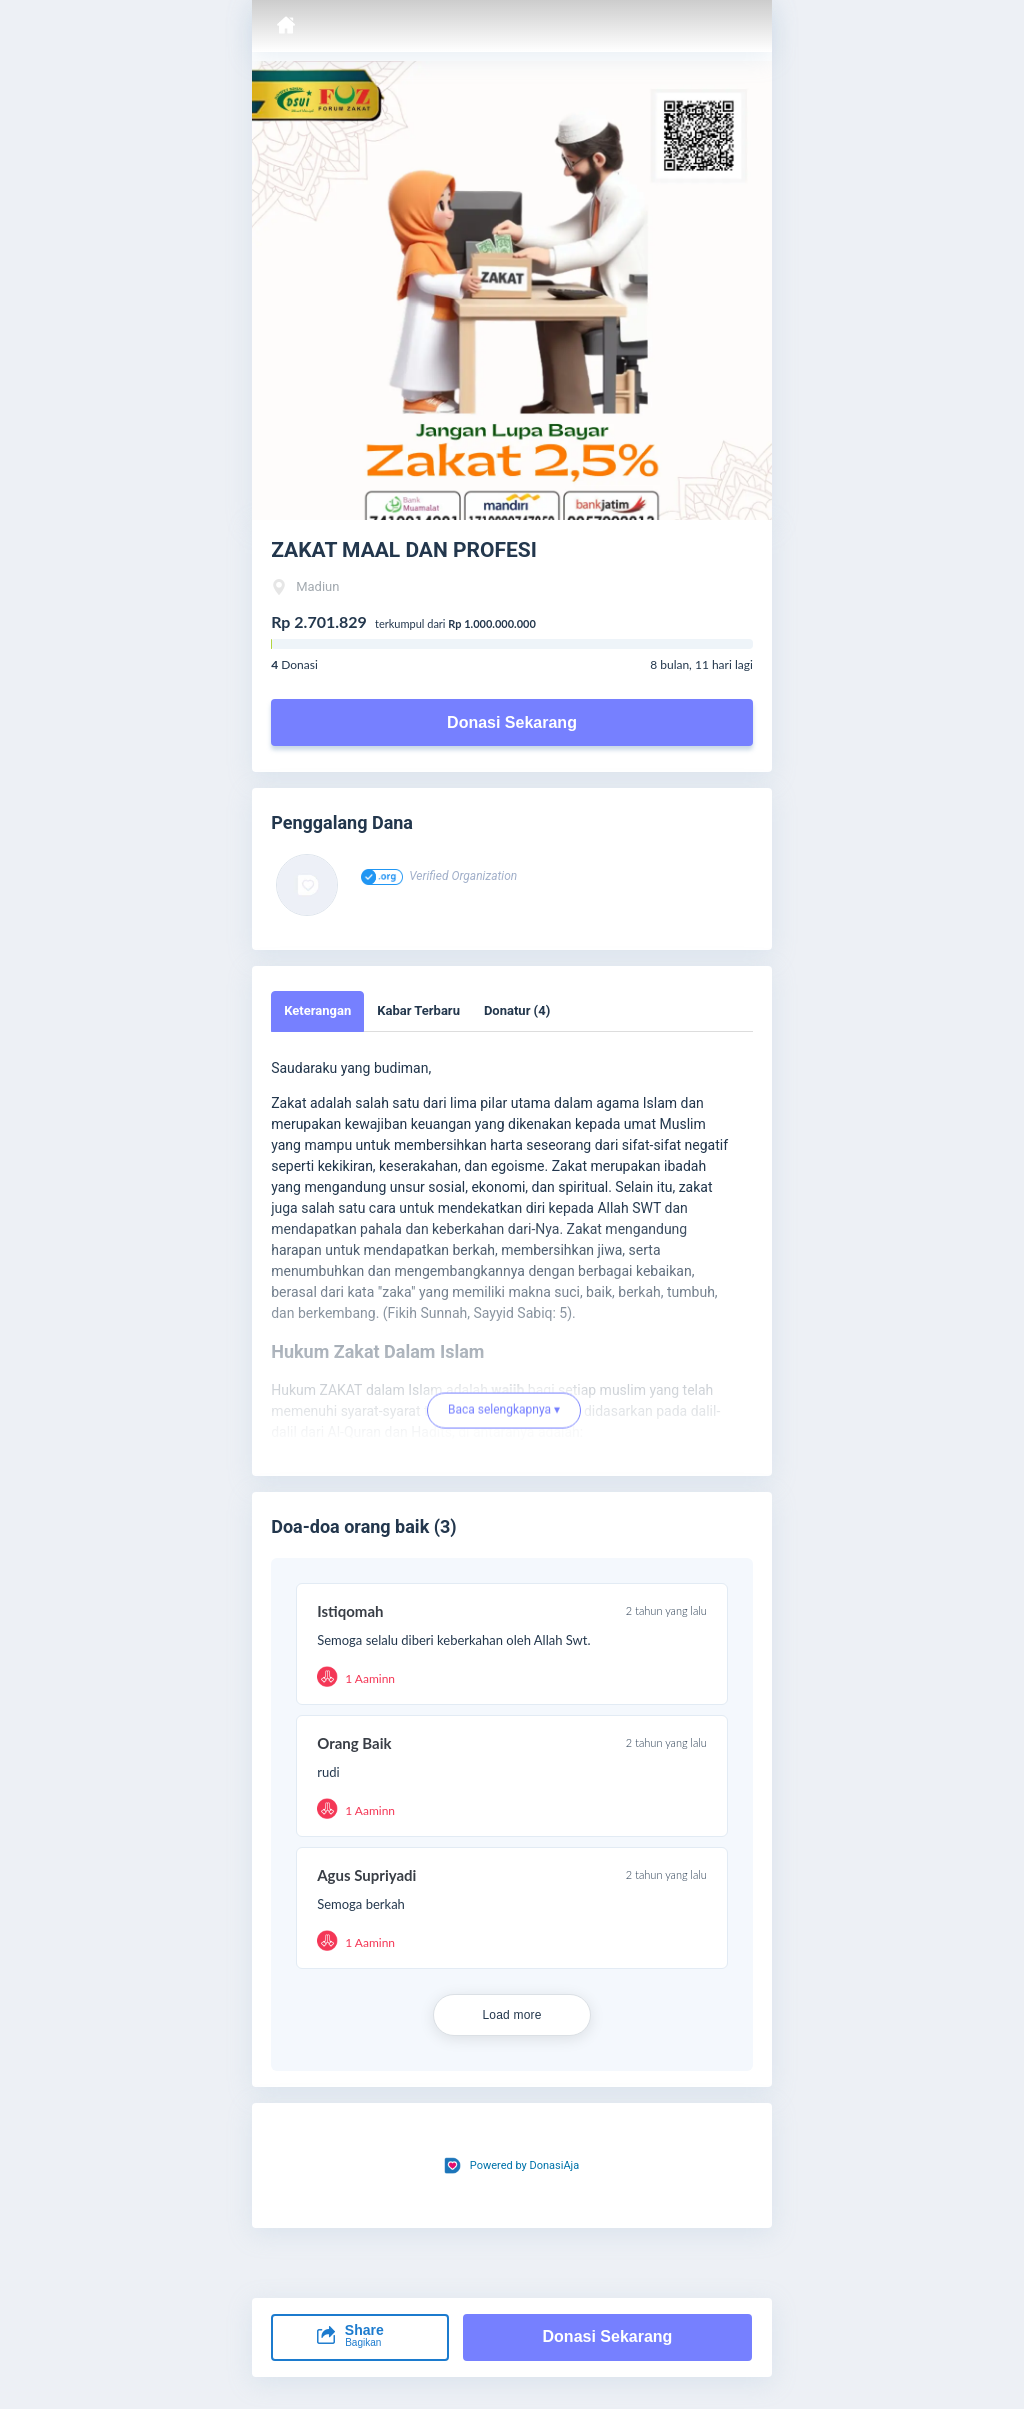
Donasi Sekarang (512, 722)
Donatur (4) (517, 1010)
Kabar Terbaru (418, 1010)
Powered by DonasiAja (524, 2165)
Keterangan (317, 1010)
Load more (511, 2015)
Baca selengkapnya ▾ (504, 1416)
